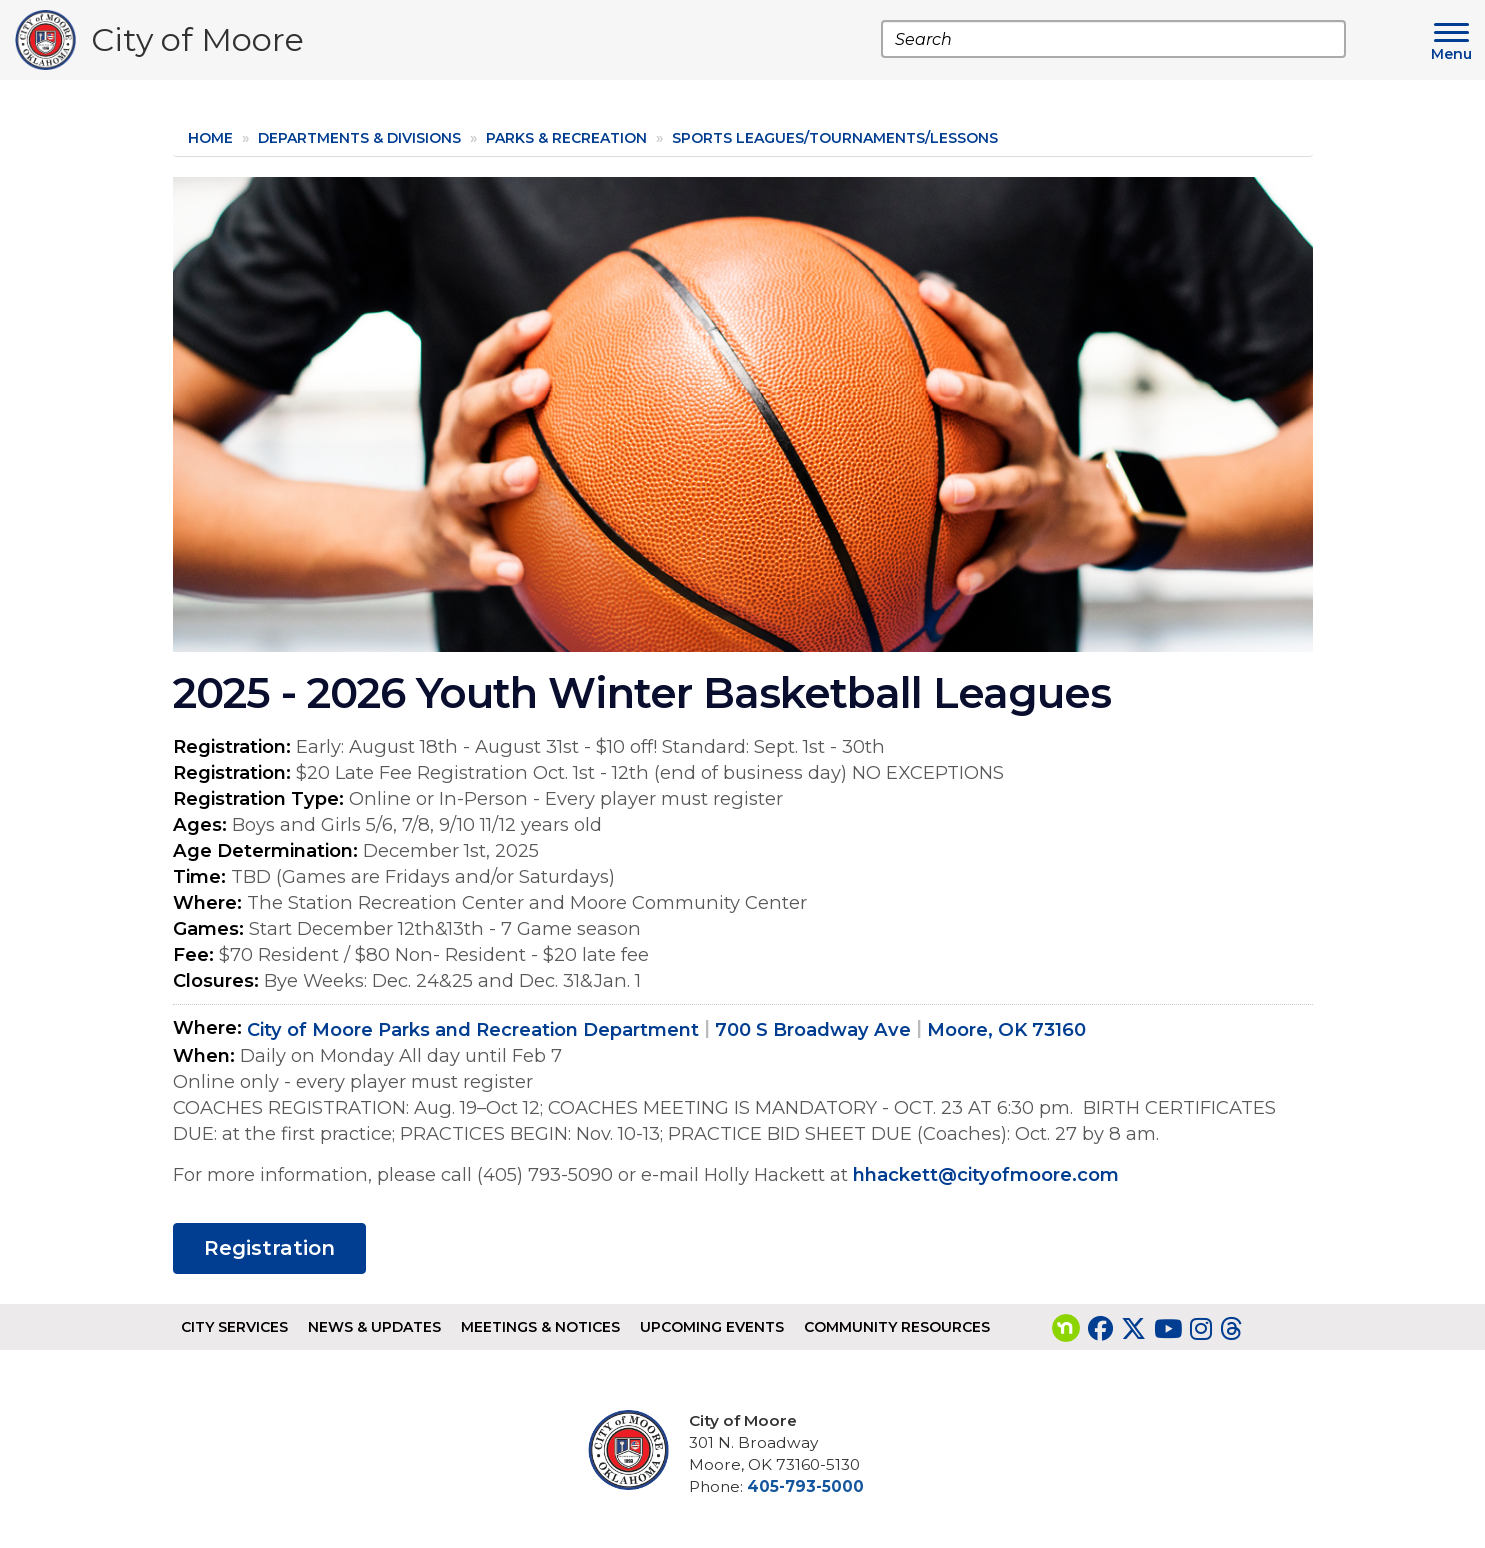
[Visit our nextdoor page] (1066, 1329)
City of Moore (197, 44)
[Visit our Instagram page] (1201, 1329)
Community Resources (897, 1327)
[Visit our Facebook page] (1100, 1329)
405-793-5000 (805, 1486)
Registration (269, 1248)
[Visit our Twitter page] (1133, 1329)
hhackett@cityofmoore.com (986, 1174)
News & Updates (374, 1327)
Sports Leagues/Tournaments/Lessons (835, 138)
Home (210, 138)
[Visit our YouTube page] (1168, 1329)
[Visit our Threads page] (1231, 1329)
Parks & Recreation (566, 138)
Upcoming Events (712, 1327)
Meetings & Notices (540, 1327)
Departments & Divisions (359, 138)
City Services (234, 1327)
